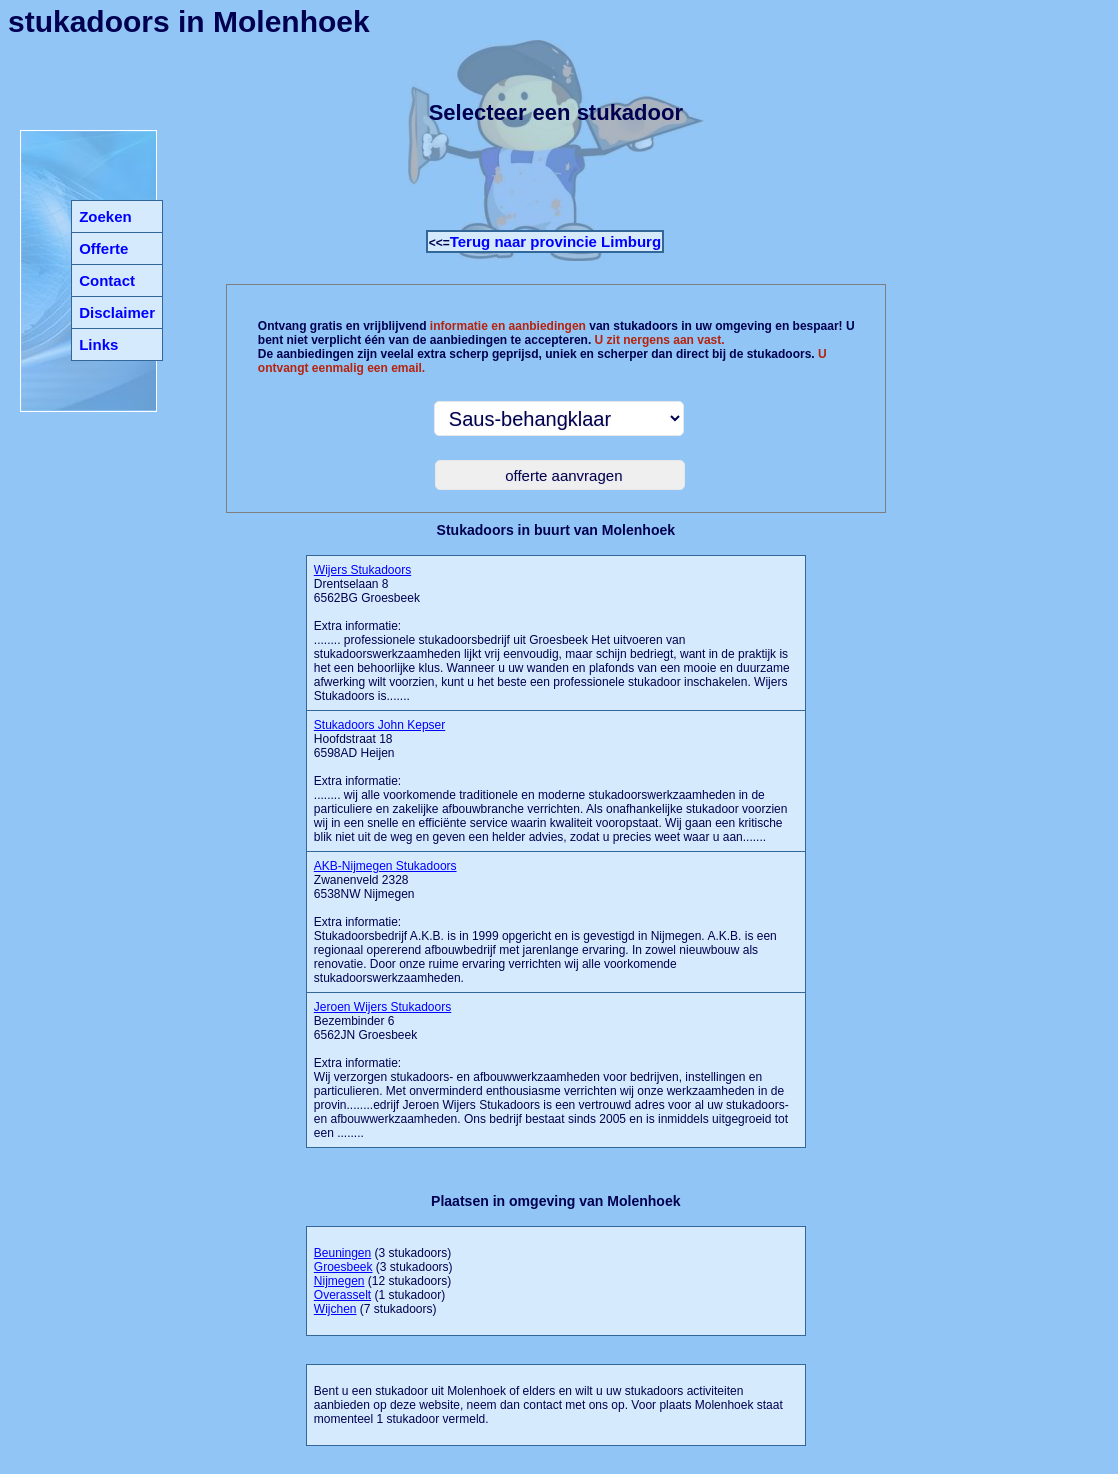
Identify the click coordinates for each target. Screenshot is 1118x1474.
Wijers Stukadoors (362, 570)
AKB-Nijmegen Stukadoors (385, 866)
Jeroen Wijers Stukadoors (382, 1007)
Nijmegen (339, 1281)
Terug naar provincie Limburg (555, 241)
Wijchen (335, 1309)
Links (98, 344)
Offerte (103, 248)
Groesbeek (343, 1267)
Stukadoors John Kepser (379, 725)
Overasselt (342, 1295)
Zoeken (105, 216)
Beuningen (342, 1253)
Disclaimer (117, 312)
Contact (107, 280)
